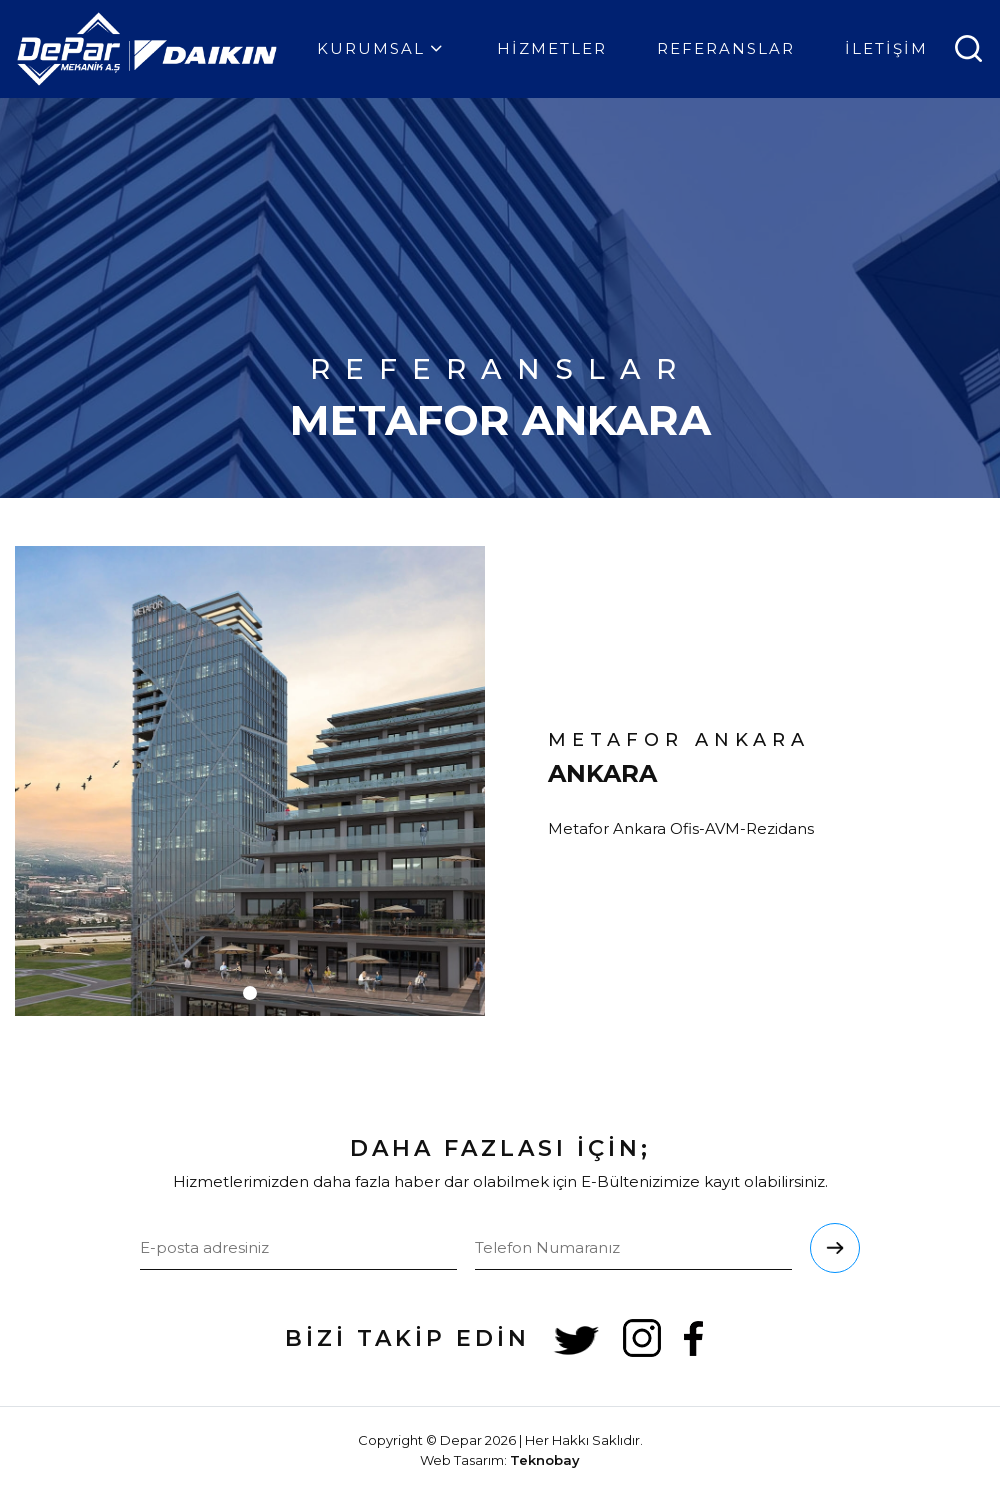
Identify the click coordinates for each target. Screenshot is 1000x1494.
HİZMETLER (552, 48)
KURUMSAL (382, 48)
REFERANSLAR (726, 48)
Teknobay (545, 1460)
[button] (250, 993)
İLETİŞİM (886, 48)
